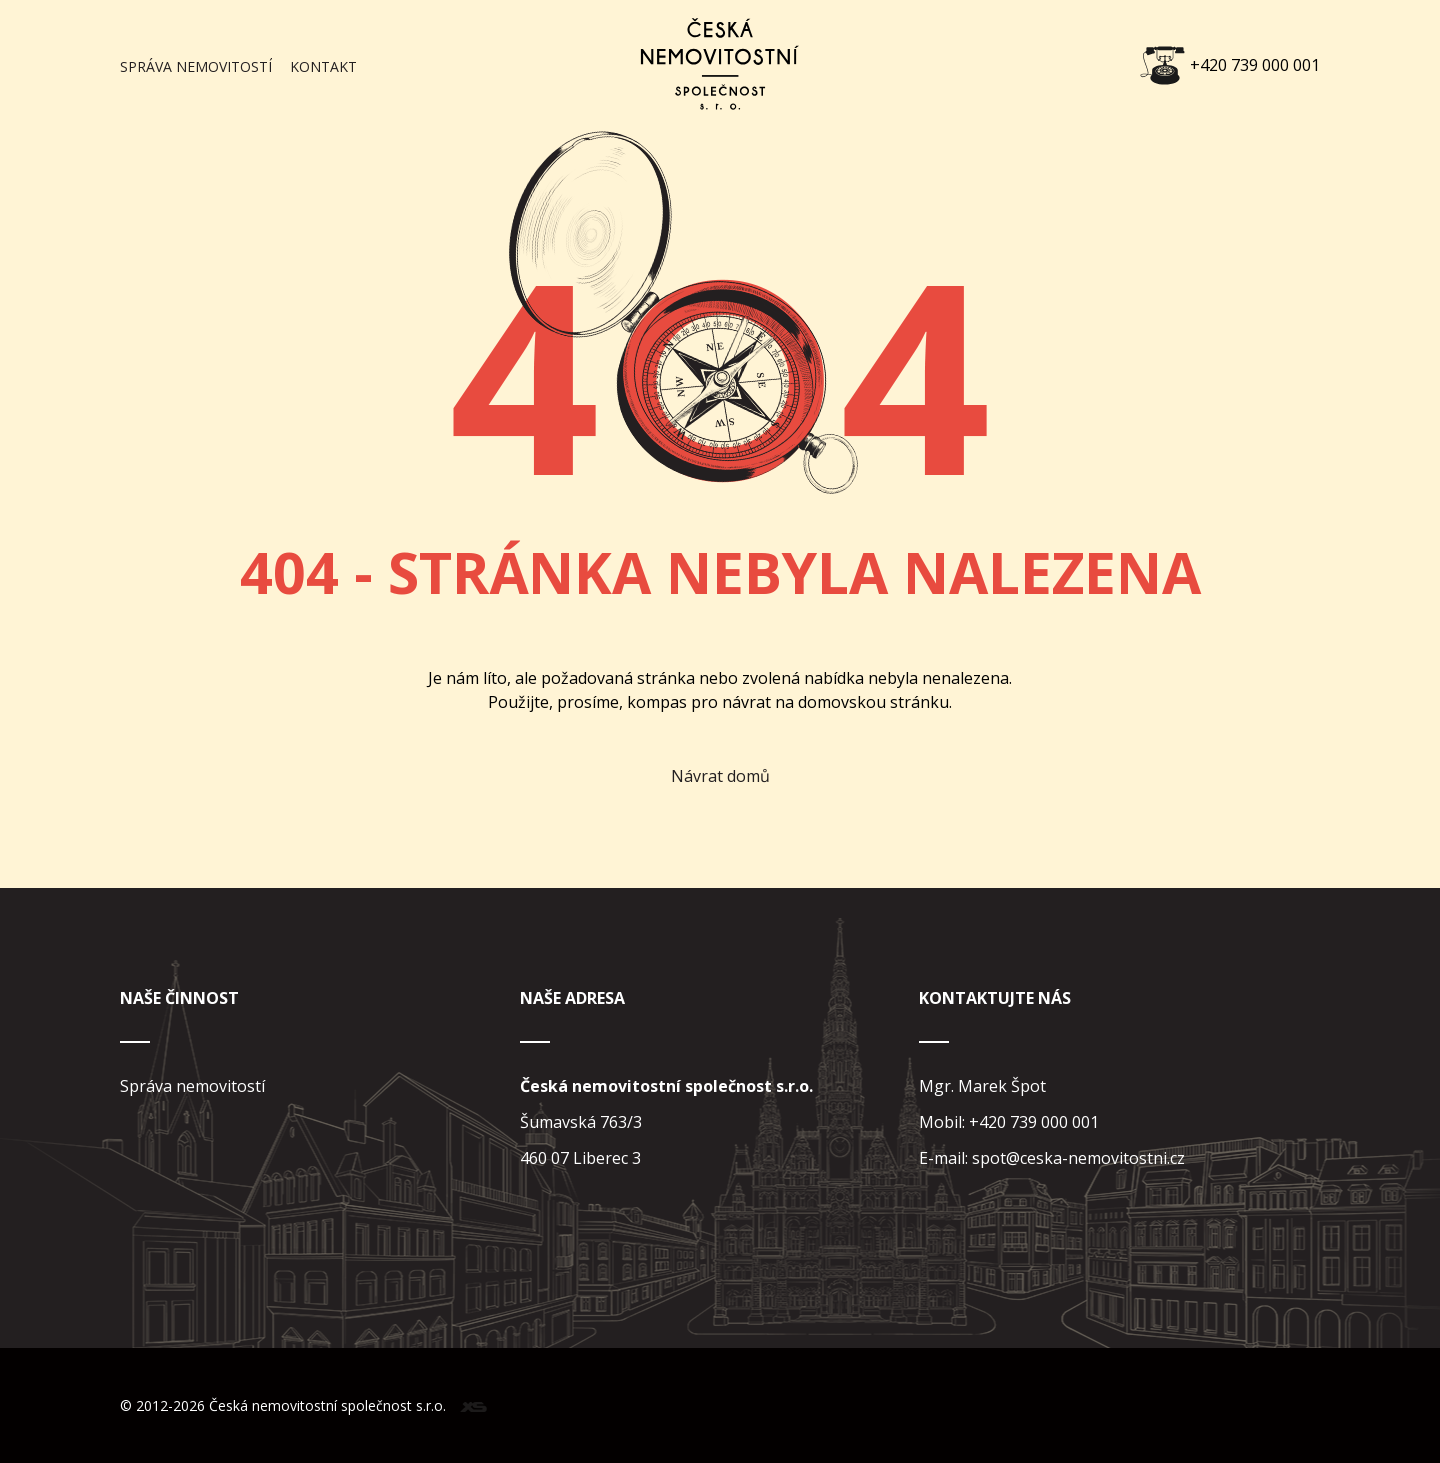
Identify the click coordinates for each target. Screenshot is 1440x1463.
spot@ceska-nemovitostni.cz (1078, 1158)
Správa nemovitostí (196, 66)
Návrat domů (720, 776)
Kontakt (323, 66)
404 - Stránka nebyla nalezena (720, 572)
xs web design (473, 1407)
